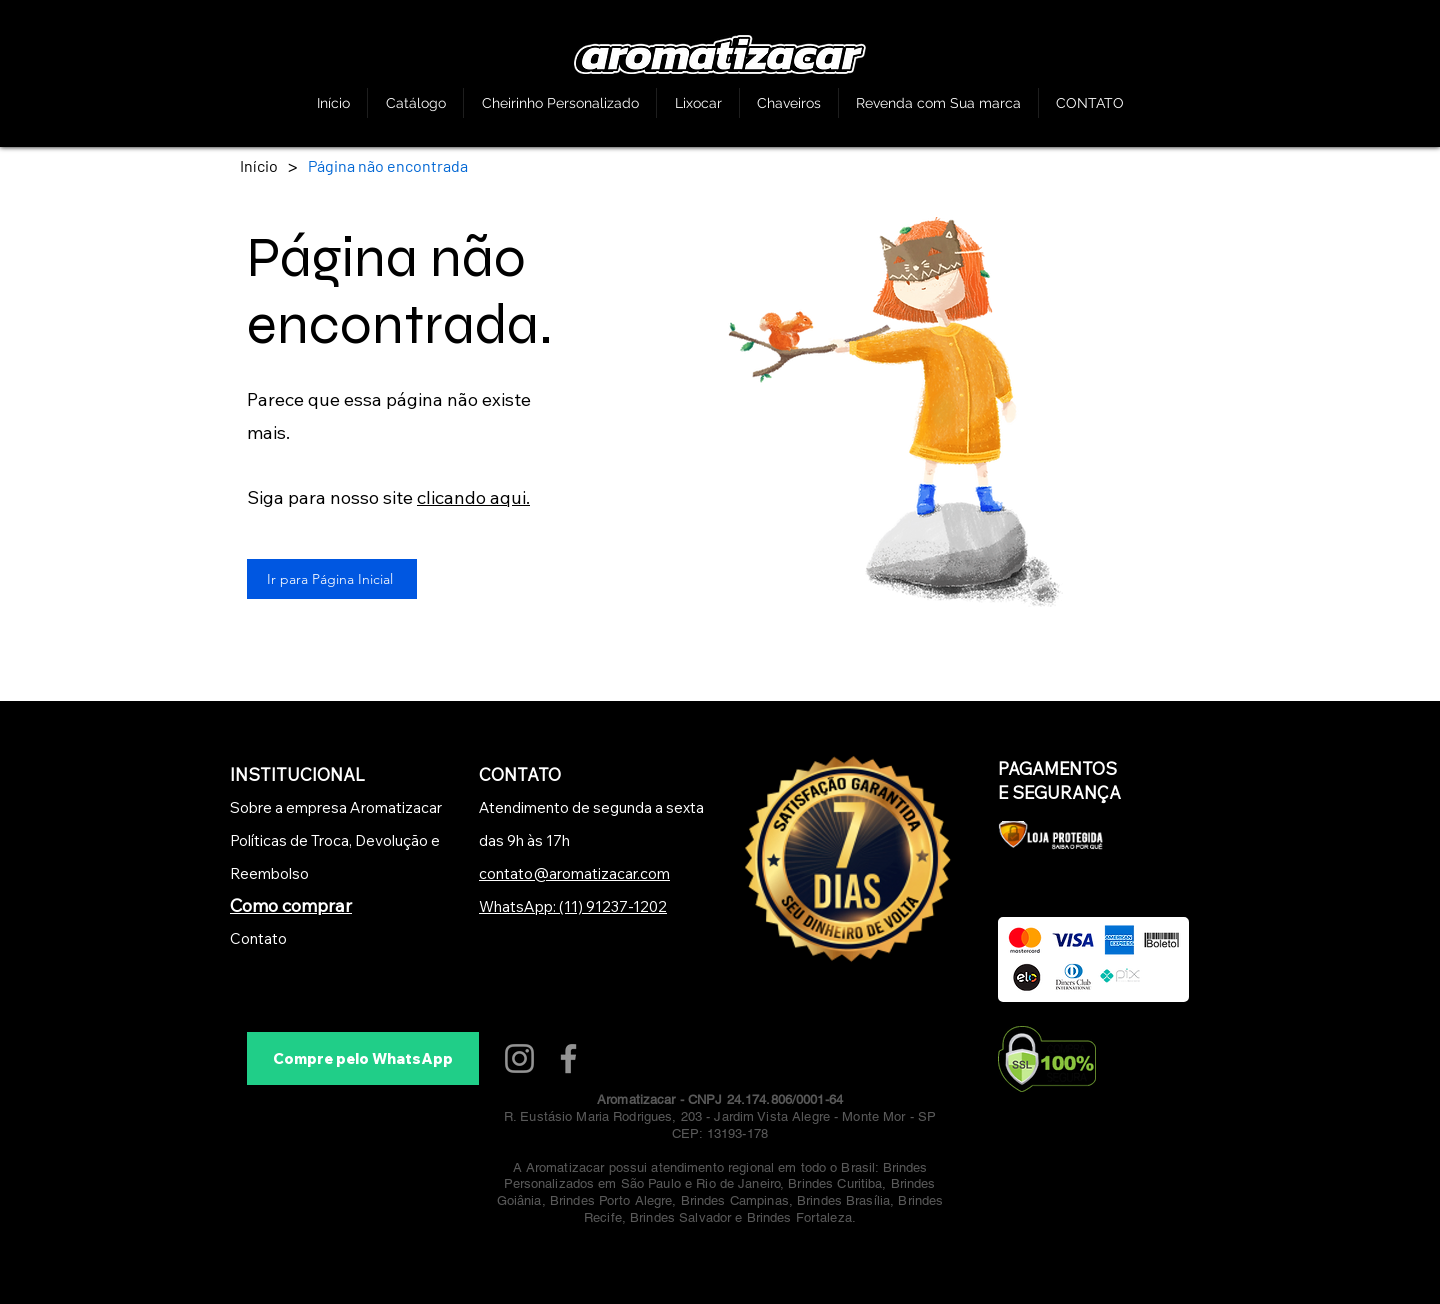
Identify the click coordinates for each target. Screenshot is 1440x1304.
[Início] (259, 165)
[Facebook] (568, 1058)
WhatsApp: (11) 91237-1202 (573, 906)
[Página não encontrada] (388, 165)
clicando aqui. (473, 497)
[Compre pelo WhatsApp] (363, 1058)
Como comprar (291, 905)
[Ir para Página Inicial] (332, 579)
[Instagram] (519, 1058)
